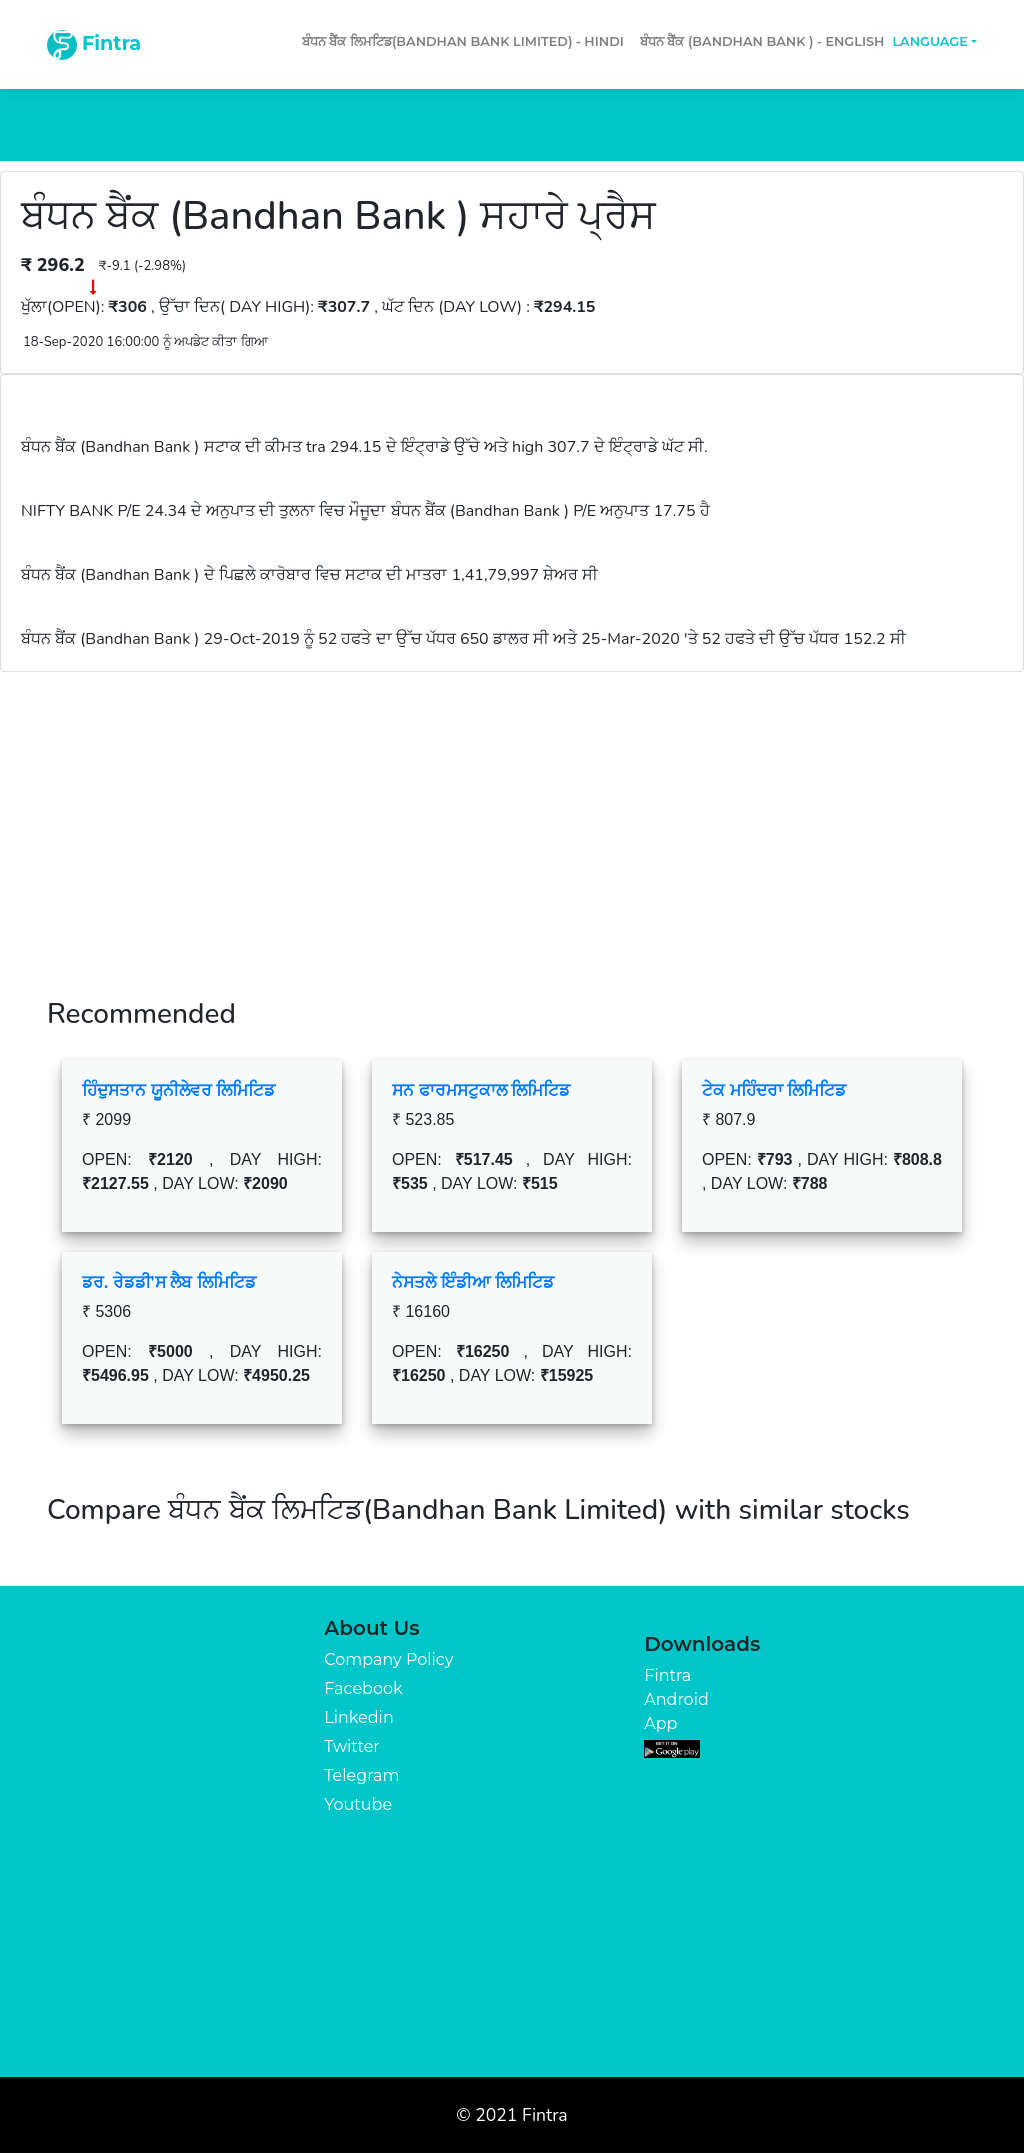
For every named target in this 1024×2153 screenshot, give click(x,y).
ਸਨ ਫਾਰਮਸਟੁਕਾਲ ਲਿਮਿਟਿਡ (481, 1090)
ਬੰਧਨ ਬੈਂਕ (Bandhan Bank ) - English (762, 41)
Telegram (361, 1775)
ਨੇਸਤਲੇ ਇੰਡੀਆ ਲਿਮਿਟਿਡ (473, 1282)
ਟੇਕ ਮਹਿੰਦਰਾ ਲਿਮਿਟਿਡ (774, 1090)
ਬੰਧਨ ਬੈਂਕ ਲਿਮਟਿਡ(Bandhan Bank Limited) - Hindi (463, 41)
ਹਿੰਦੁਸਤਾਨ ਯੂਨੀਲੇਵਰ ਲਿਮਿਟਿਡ (178, 1090)
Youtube (358, 1804)
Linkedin (358, 1717)
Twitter (351, 1746)
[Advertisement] (512, 822)
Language (929, 41)
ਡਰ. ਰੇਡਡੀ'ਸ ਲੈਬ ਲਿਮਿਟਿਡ (169, 1282)
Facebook (363, 1688)
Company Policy (388, 1659)
